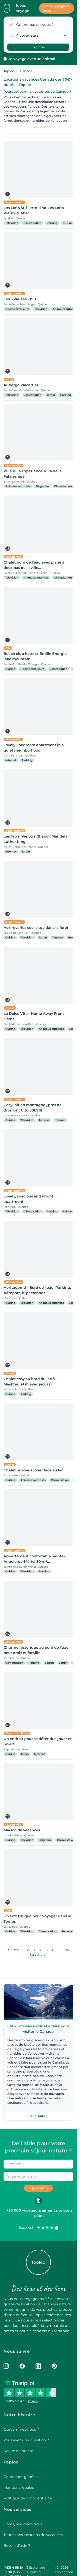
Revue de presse (18, 2451)
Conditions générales (22, 2477)
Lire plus (38, 127)
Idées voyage (22, 8)
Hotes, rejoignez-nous (56, 8)
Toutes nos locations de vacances (33, 2535)
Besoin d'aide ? (17, 2545)
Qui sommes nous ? (21, 2429)
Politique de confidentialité (28, 2498)
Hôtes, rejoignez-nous (23, 2524)
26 (67, 1950)
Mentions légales (19, 2487)
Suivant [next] (36, 1955)
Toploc (9, 71)
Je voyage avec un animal (31, 59)
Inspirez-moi (38, 2188)
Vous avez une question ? (26, 2440)
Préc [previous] (15, 1950)
